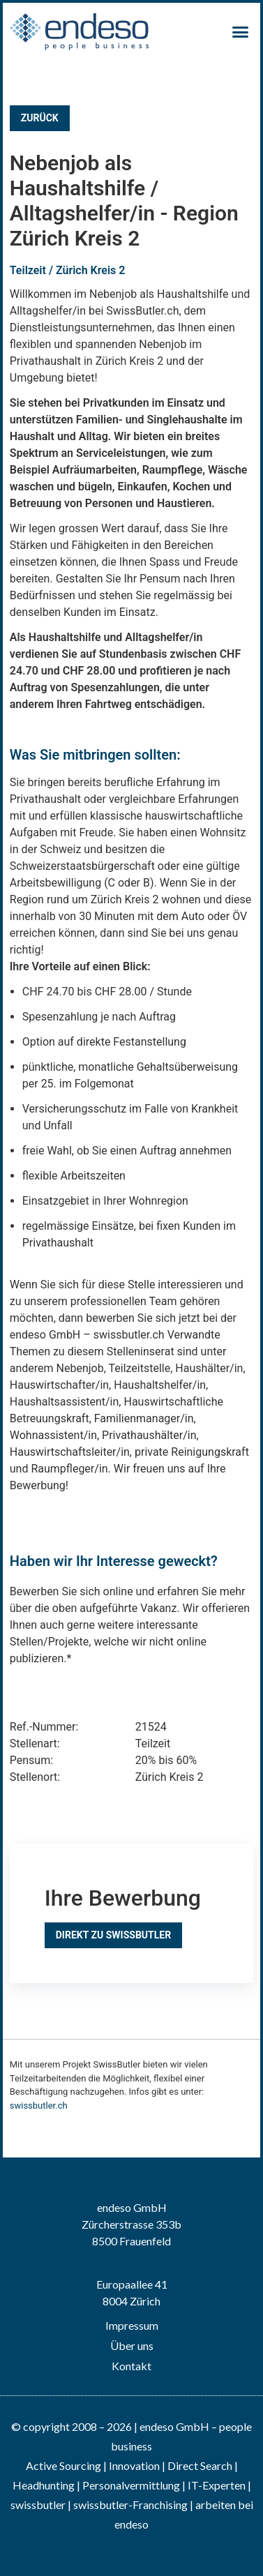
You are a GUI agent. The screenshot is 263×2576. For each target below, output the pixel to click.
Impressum (131, 2325)
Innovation (134, 2465)
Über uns (131, 2345)
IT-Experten (216, 2485)
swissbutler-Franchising (130, 2504)
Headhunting (44, 2485)
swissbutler (38, 2504)
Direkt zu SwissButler (113, 1935)
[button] (240, 32)
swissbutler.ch (39, 2105)
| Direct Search (197, 2465)
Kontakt (131, 2365)
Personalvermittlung (131, 2485)
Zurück (40, 117)
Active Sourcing (64, 2465)
